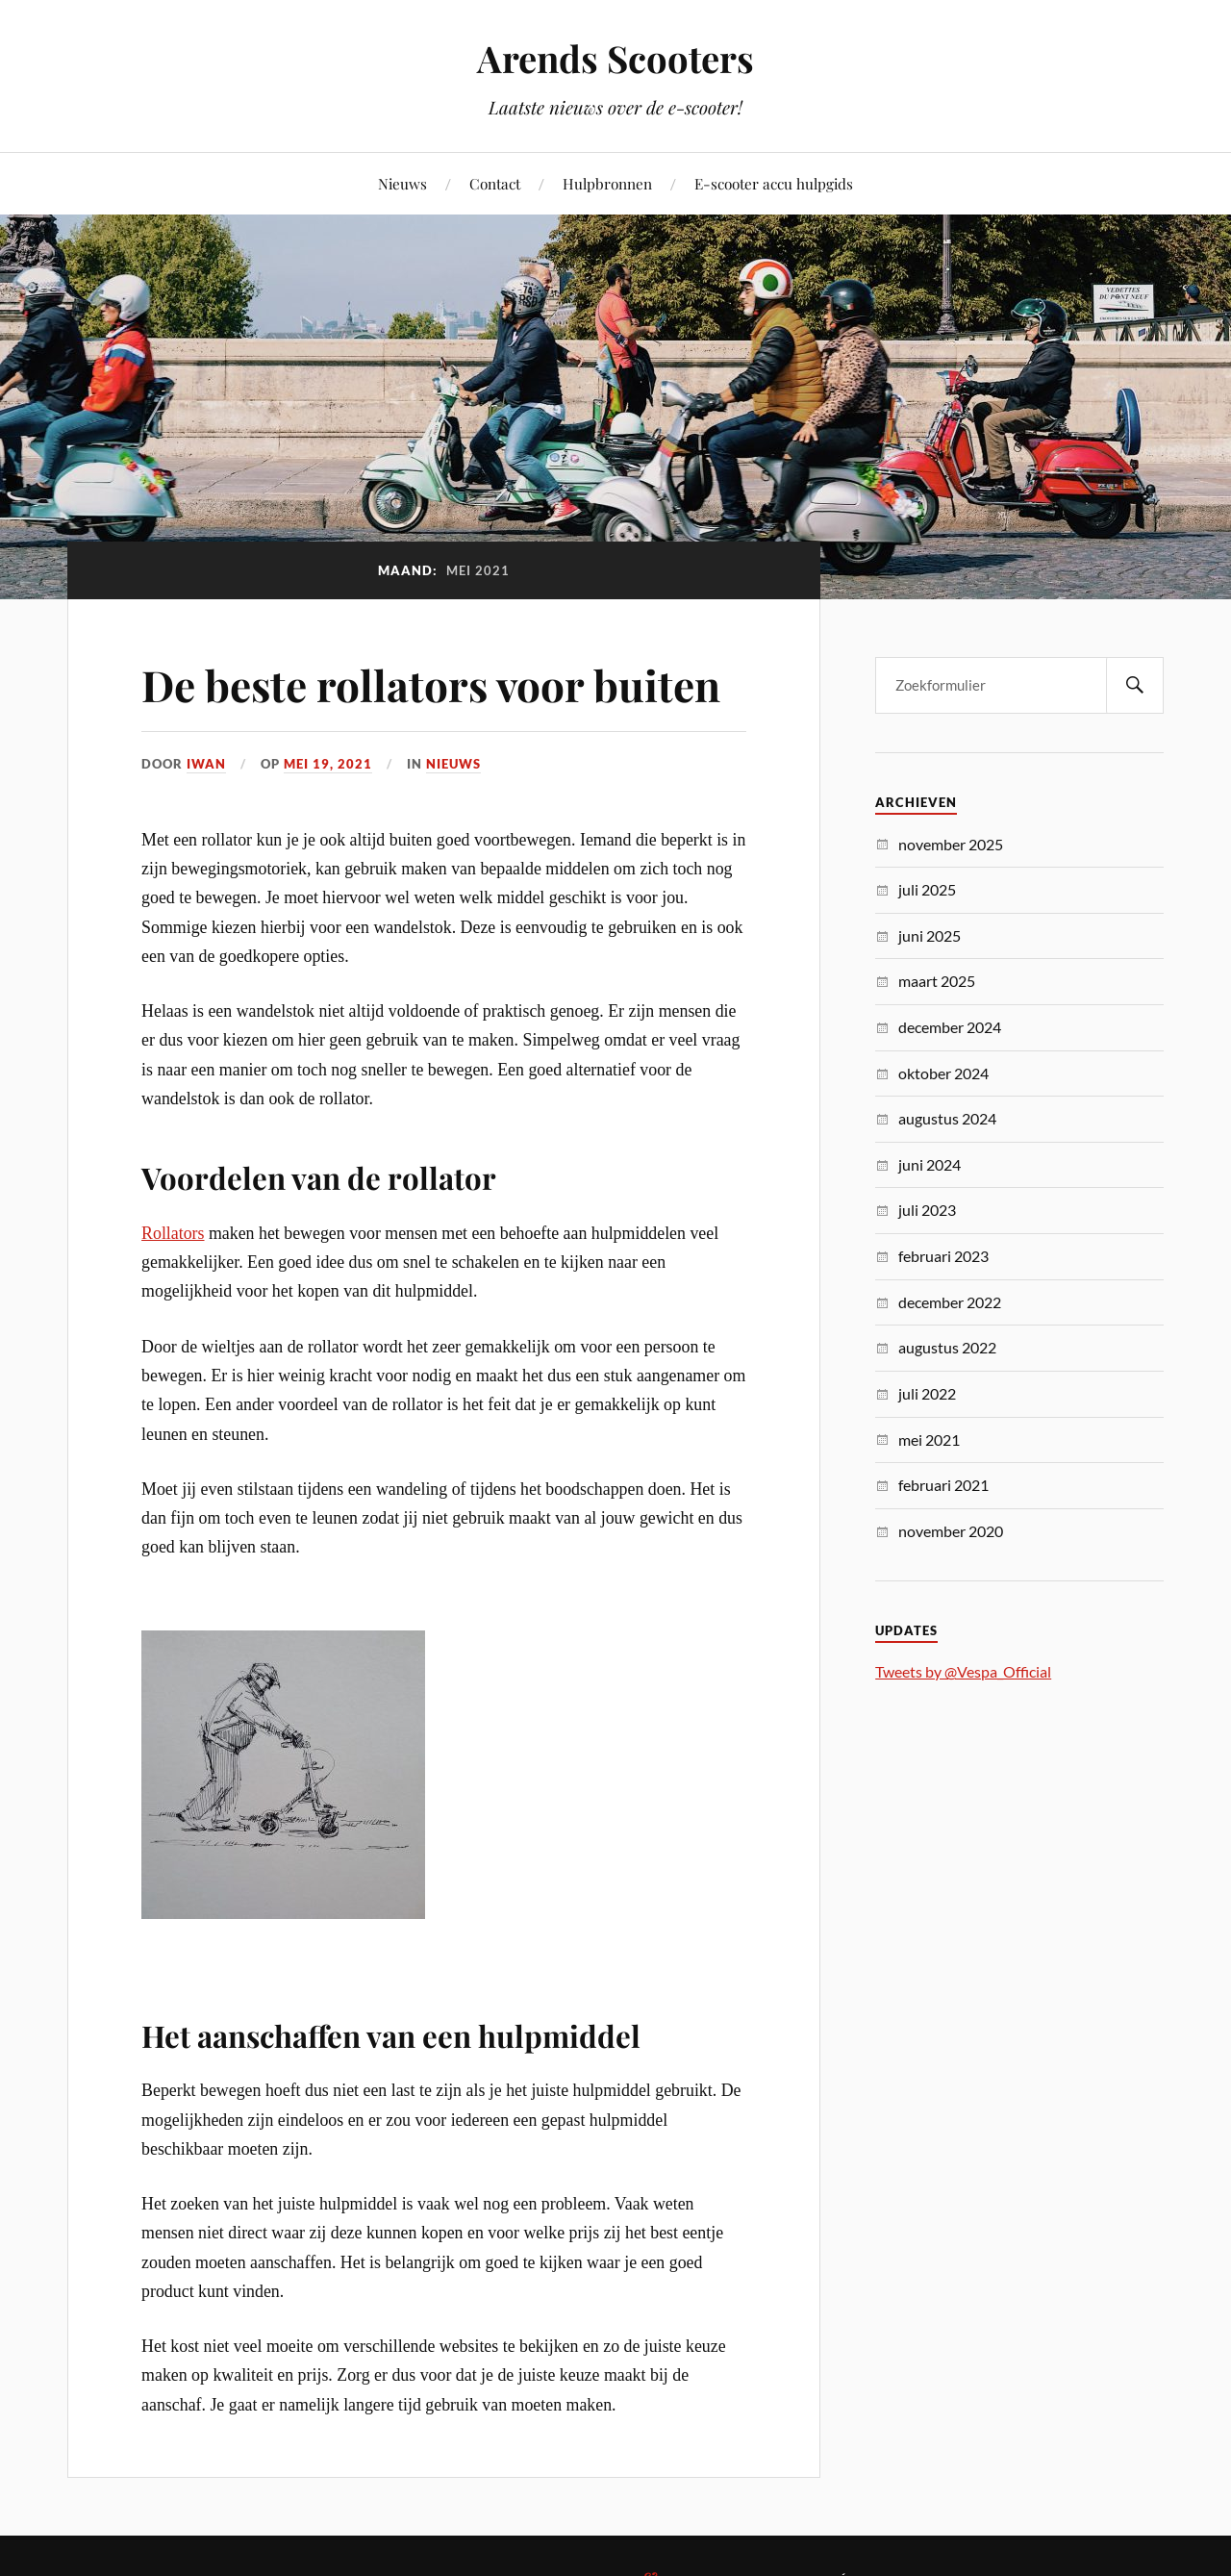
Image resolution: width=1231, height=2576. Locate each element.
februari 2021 (943, 1485)
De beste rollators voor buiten (430, 684)
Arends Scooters (615, 58)
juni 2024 (929, 1164)
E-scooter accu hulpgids (773, 183)
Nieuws (402, 183)
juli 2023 (927, 1209)
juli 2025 (927, 889)
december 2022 (949, 1302)
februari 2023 (943, 1256)
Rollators (172, 1233)
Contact (494, 183)
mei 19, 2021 (328, 763)
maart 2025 (936, 981)
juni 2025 (929, 935)
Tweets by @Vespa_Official (963, 1671)
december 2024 (949, 1027)
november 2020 (950, 1531)
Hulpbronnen (607, 183)
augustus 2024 (947, 1118)
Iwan (206, 763)
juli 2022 (927, 1393)
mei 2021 (929, 1439)
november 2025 (950, 844)
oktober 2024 (943, 1073)
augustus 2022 (947, 1347)
